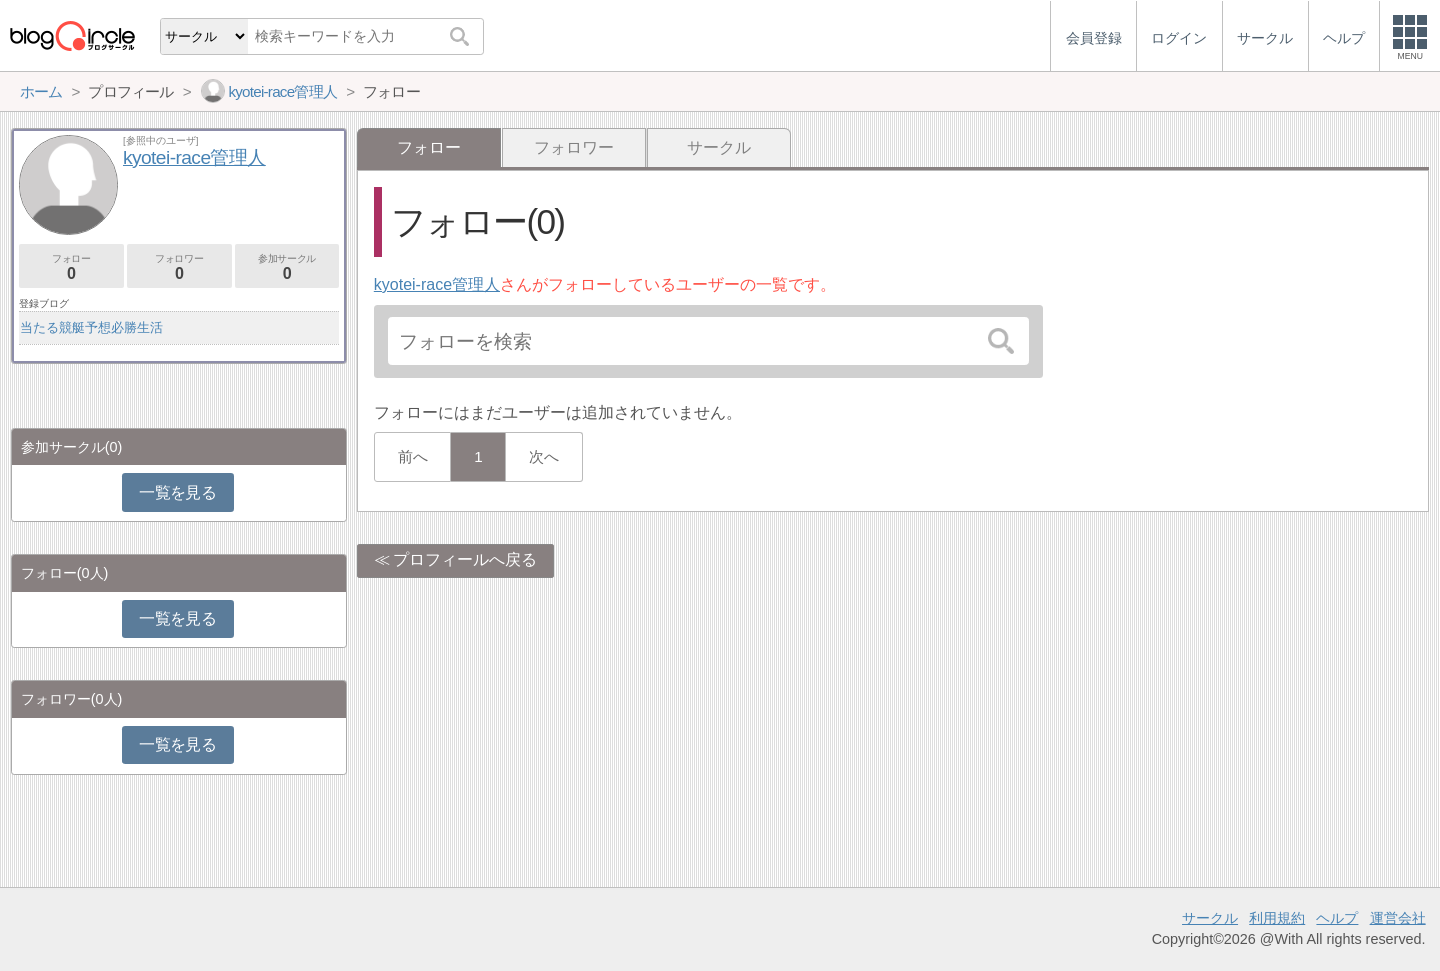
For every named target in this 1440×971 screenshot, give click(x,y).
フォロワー (574, 147)
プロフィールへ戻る (465, 559)
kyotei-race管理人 (437, 284)
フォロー (71, 267)
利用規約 (1277, 918)
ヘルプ (1337, 918)
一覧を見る (177, 492)
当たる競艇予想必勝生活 (91, 327)
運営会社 (1398, 918)
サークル (719, 147)
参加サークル (287, 267)
